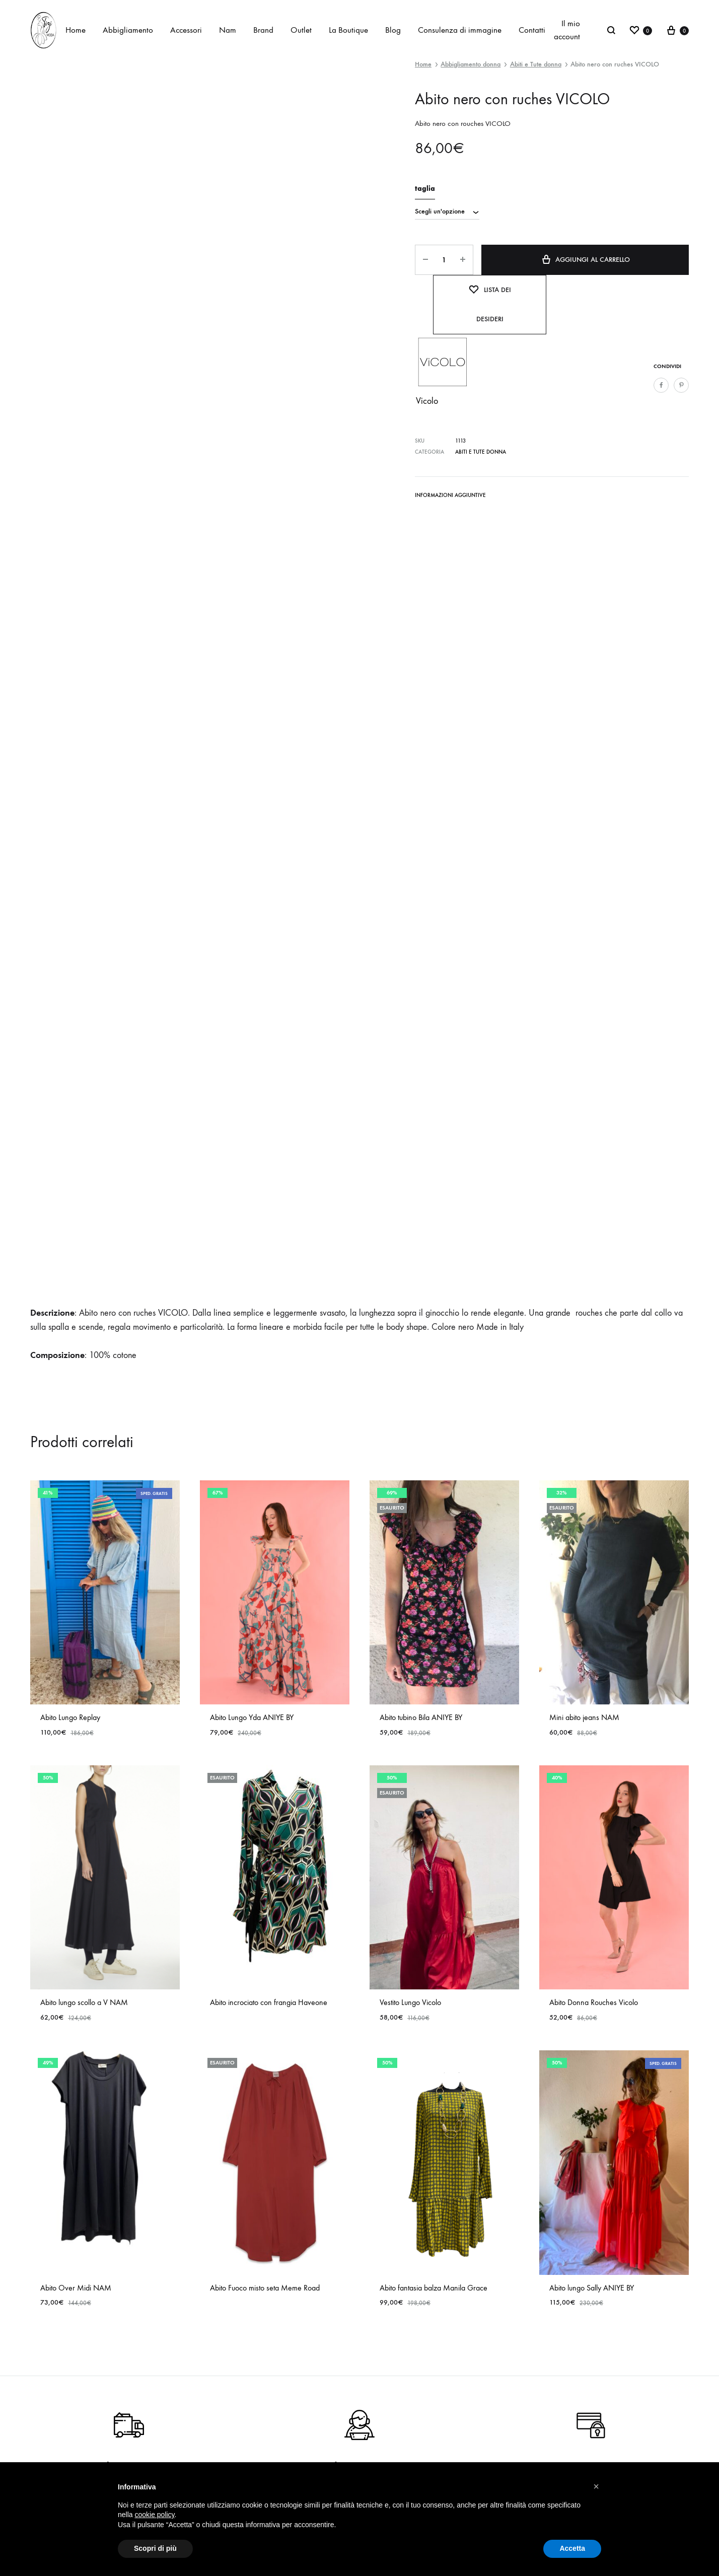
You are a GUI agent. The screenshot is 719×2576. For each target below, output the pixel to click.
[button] (596, 2486)
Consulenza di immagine (459, 30)
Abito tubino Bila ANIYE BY (421, 1717)
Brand (263, 30)
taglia (425, 188)
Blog (393, 30)
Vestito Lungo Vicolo (410, 2002)
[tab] (450, 497)
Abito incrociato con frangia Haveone (268, 2002)
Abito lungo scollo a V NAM (84, 2002)
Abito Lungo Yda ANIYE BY (252, 1717)
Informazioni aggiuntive (450, 495)
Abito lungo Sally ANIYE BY (591, 2288)
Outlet (301, 30)
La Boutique (348, 30)
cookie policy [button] (154, 2515)
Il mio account (567, 30)
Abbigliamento (128, 30)
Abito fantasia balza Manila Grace (433, 2288)
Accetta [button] (572, 2548)
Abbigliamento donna (470, 64)
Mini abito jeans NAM (584, 1717)
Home (75, 30)
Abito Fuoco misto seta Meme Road (265, 2288)
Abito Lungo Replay (70, 1717)
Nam (227, 30)
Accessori (186, 30)
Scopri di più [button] (155, 2548)
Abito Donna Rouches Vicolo (593, 2002)
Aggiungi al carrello (585, 258)
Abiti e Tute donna (535, 64)
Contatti (532, 30)
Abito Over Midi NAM (75, 2288)
